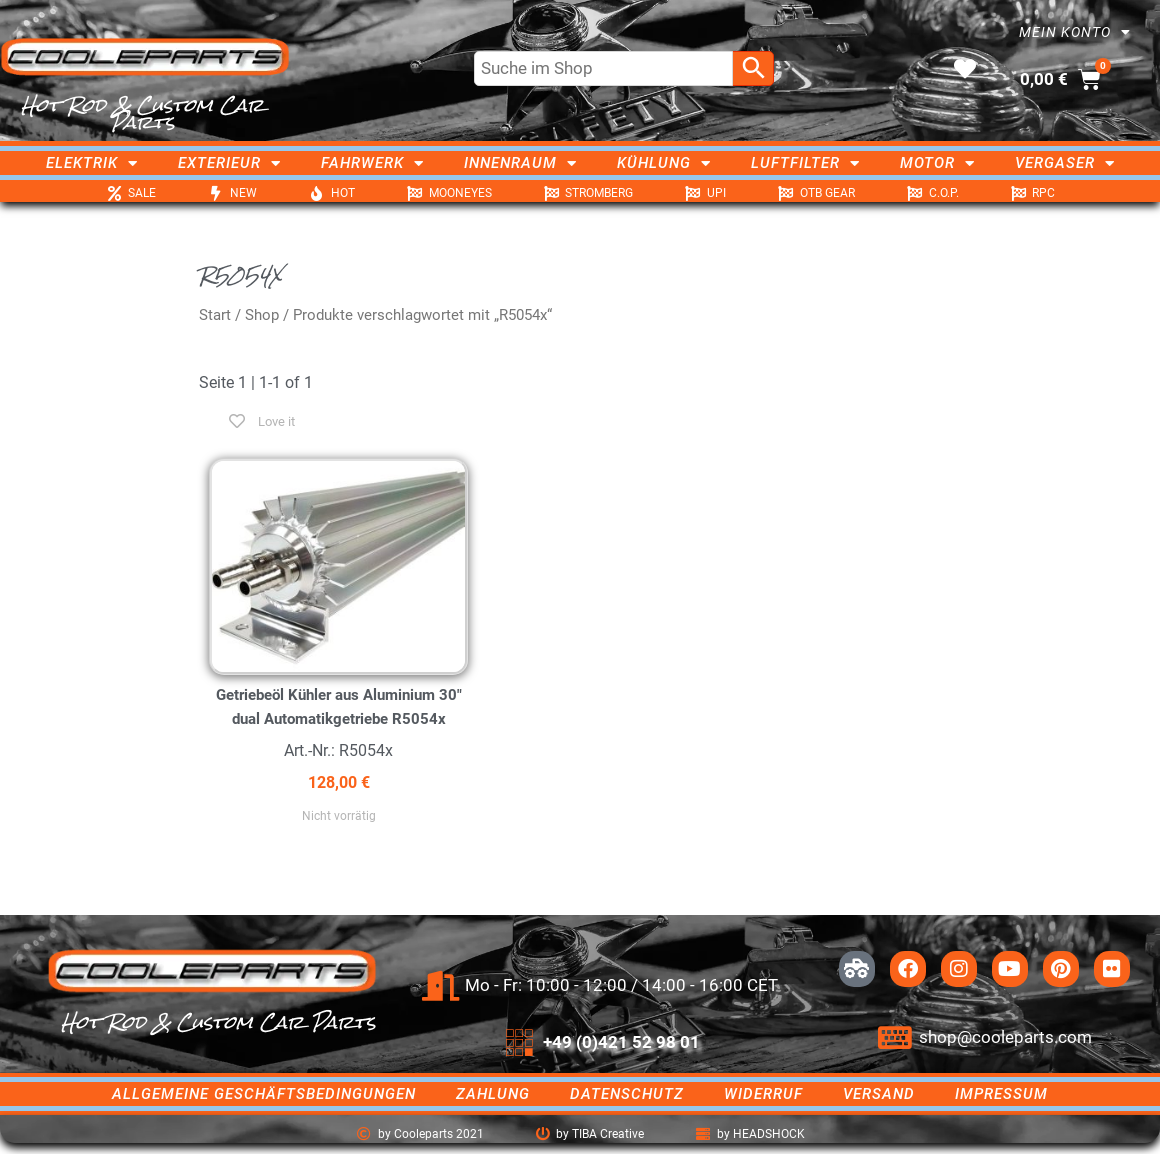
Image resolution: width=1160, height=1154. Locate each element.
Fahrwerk (372, 163)
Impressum (1001, 1094)
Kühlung (664, 163)
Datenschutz (627, 1094)
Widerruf (763, 1094)
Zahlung (493, 1094)
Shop (262, 315)
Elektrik (92, 163)
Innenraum (520, 163)
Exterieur (229, 163)
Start (215, 315)
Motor (937, 163)
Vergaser (1065, 163)
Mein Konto (1075, 32)
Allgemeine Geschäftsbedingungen (264, 1094)
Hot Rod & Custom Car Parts (142, 113)
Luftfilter (805, 163)
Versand (879, 1094)
